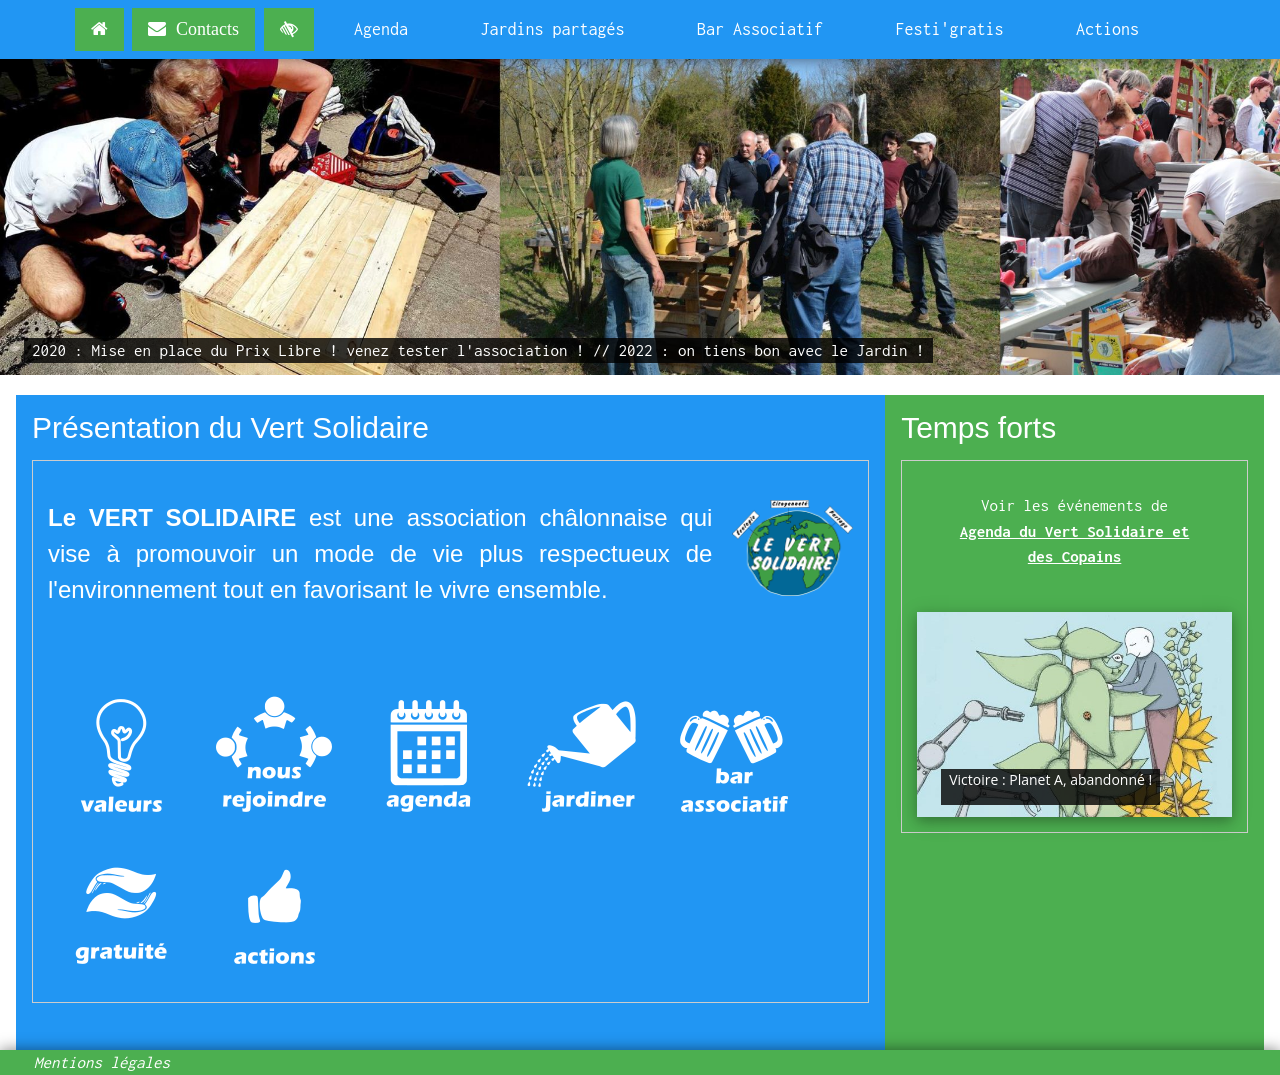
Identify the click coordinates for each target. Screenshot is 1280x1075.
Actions (1107, 29)
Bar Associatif (760, 29)
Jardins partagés (553, 29)
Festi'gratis (950, 29)
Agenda (381, 29)
